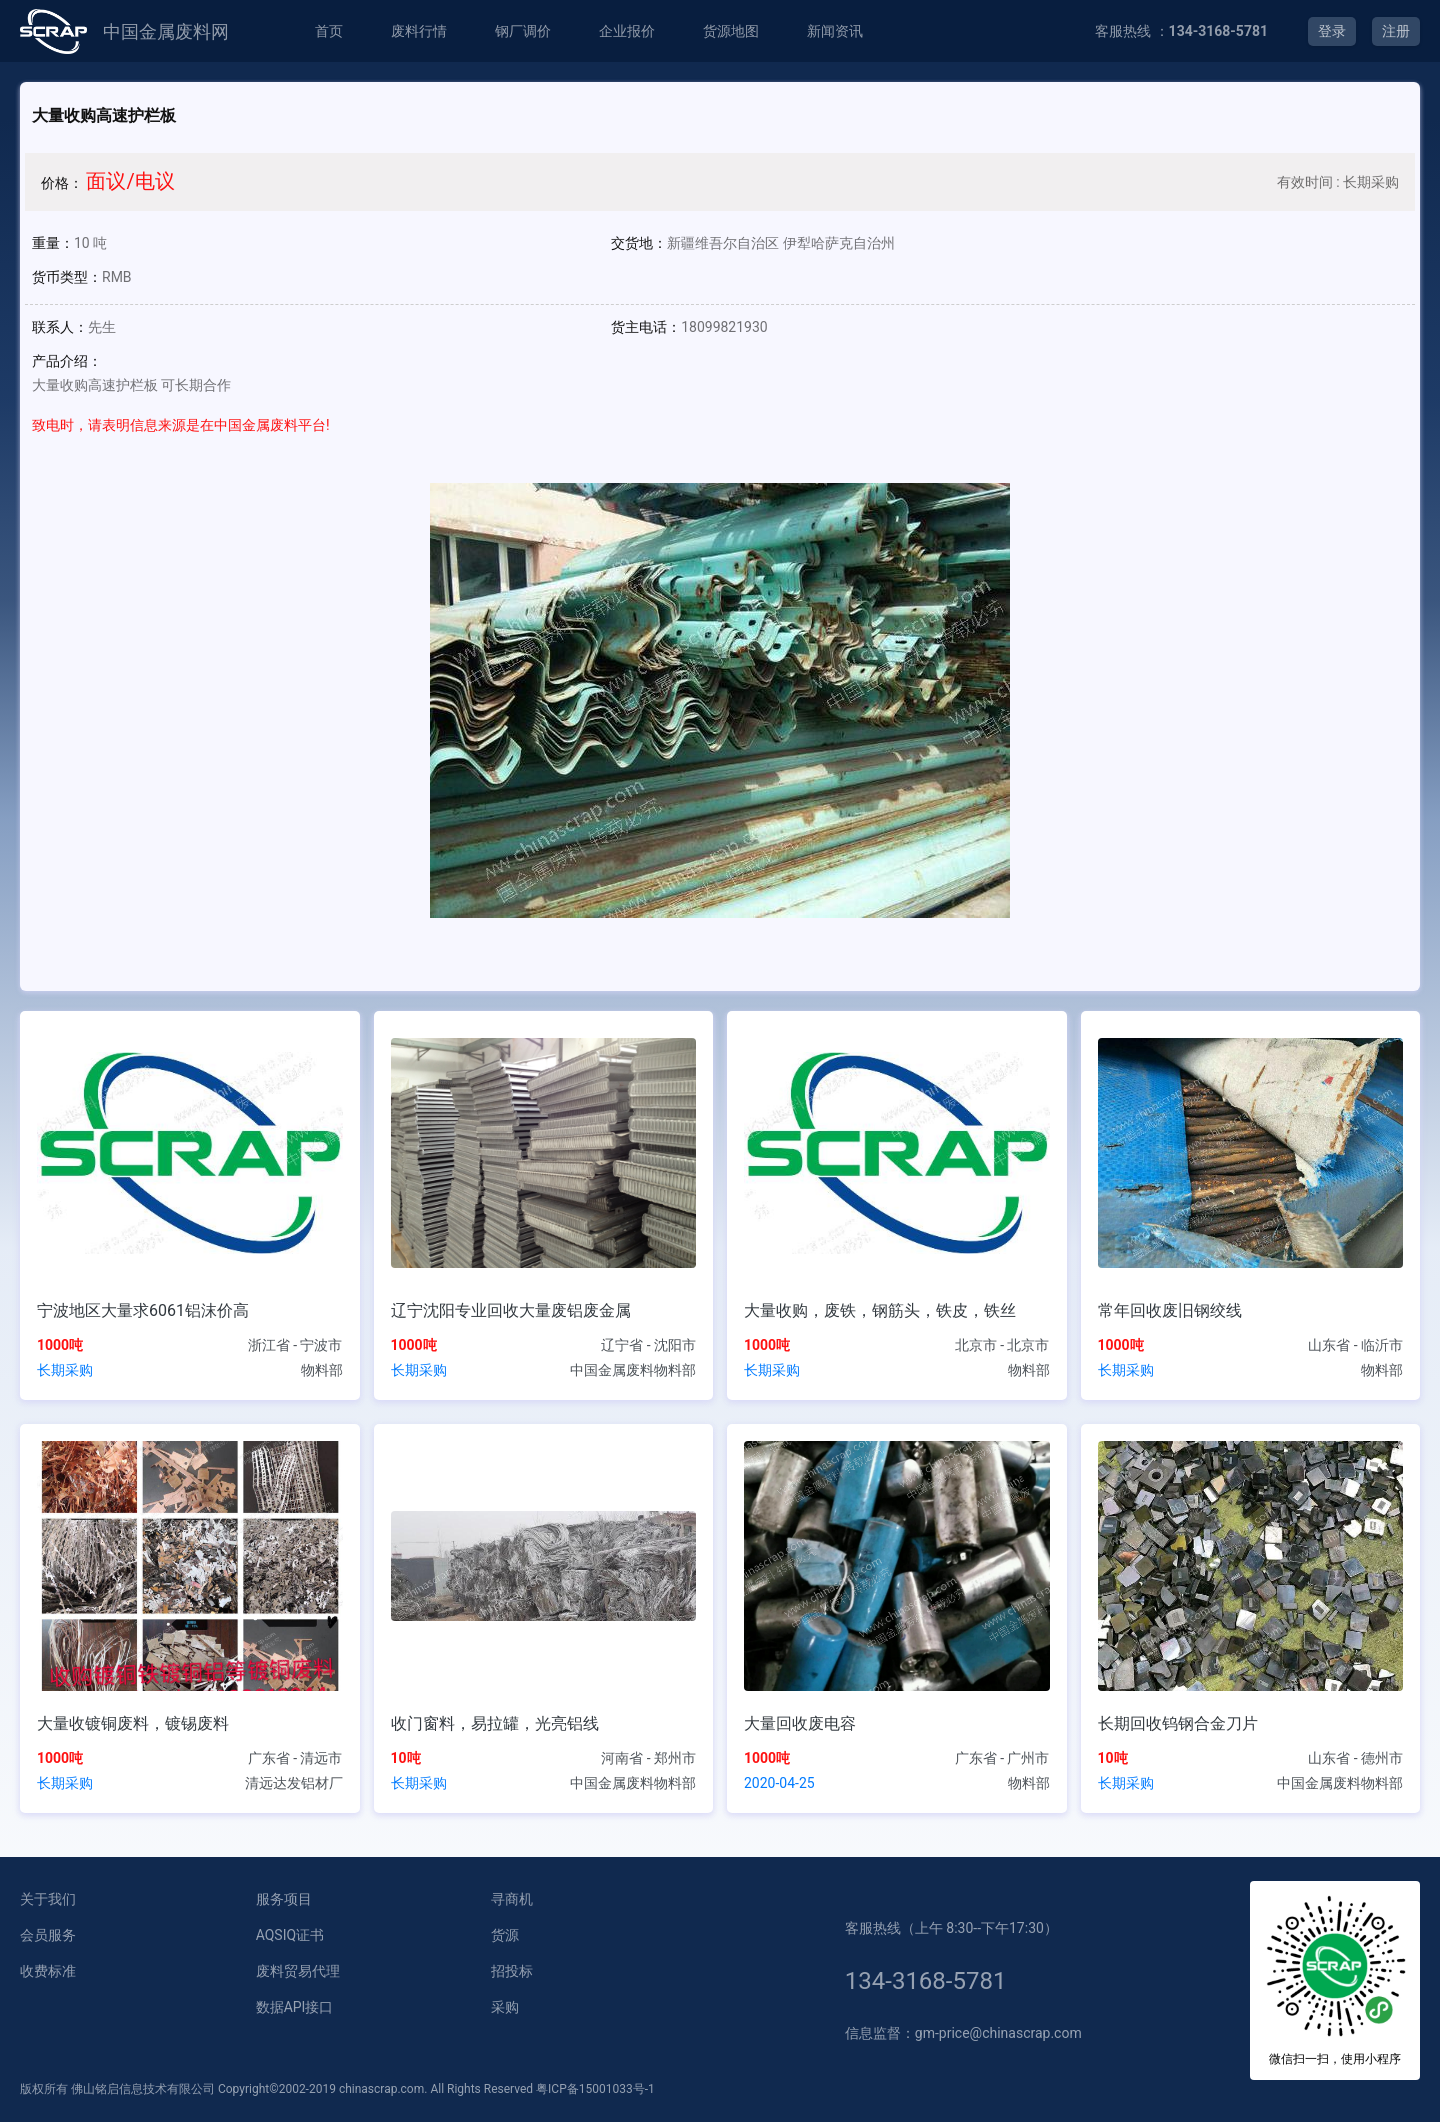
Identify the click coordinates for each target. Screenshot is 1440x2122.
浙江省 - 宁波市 (295, 1345)
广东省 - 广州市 (1002, 1758)
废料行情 (419, 31)
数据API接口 (295, 2007)
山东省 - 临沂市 (1355, 1345)
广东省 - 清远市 (295, 1758)
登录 (1332, 31)
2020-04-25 (779, 1783)
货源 (505, 1935)
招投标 (512, 1971)
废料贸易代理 (298, 1971)
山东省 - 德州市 (1355, 1758)
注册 (1396, 31)
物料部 (322, 1370)
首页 (329, 31)
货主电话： (646, 327)
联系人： (60, 327)
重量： (53, 243)
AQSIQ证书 (290, 1935)
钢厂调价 (523, 31)
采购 (505, 2007)
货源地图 (731, 31)
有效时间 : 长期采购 (1338, 182)
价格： (62, 183)
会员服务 (48, 1935)
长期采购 (65, 1370)
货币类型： (67, 277)
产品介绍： (67, 361)
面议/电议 (130, 181)
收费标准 (48, 1971)
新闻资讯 (835, 31)
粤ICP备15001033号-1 (595, 2089)
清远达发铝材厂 (294, 1783)
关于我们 (48, 1899)
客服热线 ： (1181, 31)
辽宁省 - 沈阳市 (648, 1345)
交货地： (639, 243)
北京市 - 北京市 (1002, 1345)
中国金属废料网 (166, 31)
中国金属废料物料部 (633, 1370)
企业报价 (627, 31)
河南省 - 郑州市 (648, 1758)
